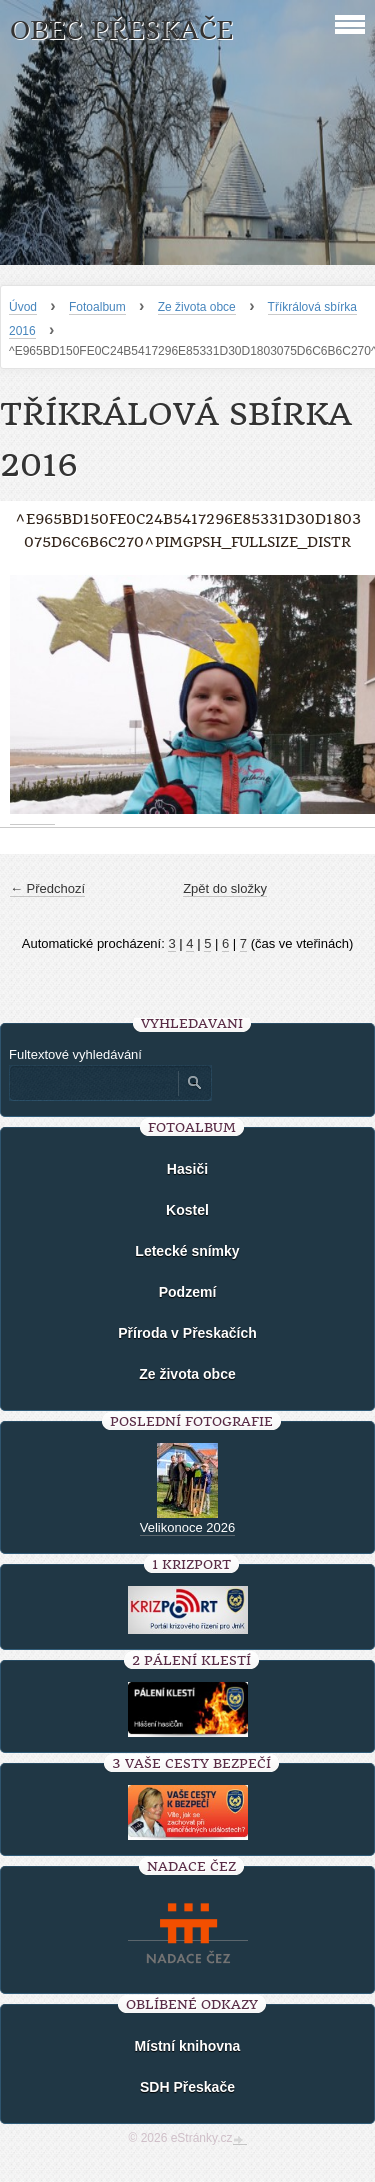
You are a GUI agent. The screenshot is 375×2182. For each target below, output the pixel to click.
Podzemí (188, 1292)
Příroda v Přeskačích (187, 1333)
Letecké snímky (187, 1251)
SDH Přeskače (187, 2087)
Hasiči (187, 1169)
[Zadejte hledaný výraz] (93, 1083)
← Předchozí (47, 888)
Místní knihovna (188, 2046)
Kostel (187, 1210)
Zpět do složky (225, 888)
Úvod (23, 307)
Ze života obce (197, 307)
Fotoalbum (97, 307)
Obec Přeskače (121, 30)
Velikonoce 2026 (187, 1527)
